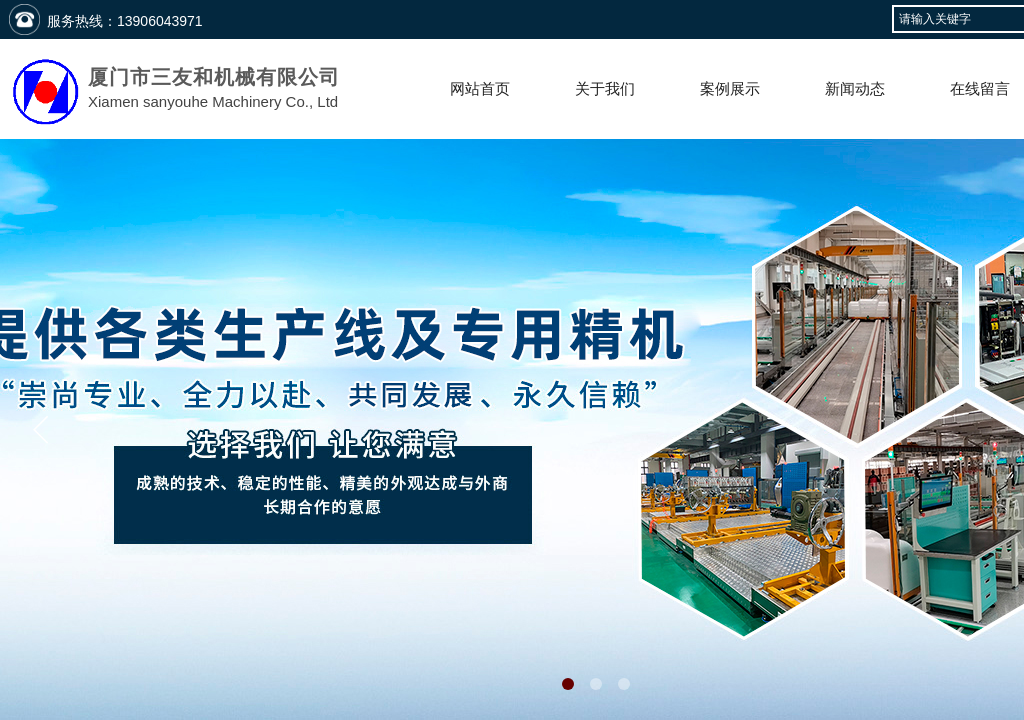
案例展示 (730, 89)
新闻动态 (855, 89)
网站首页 (480, 89)
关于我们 (605, 89)
